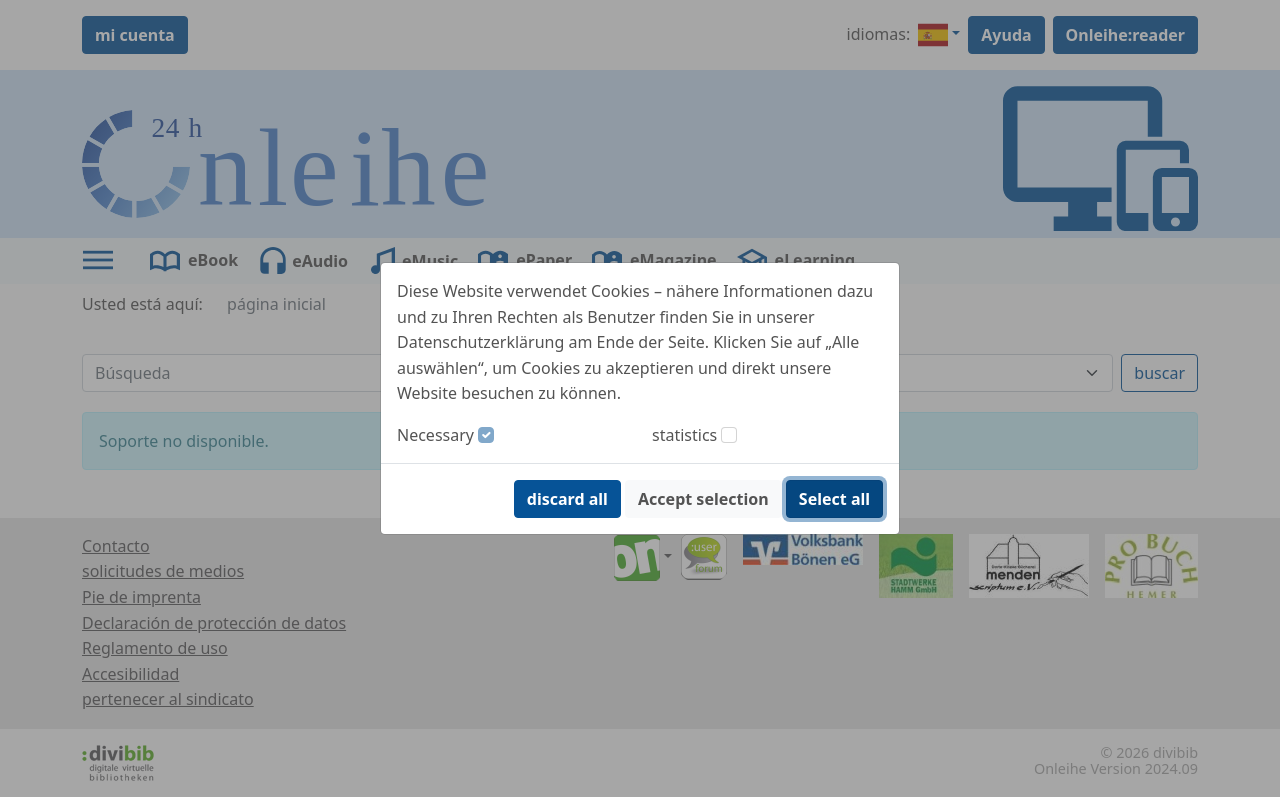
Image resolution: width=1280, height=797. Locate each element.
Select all (834, 499)
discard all (567, 499)
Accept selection (703, 499)
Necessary (435, 435)
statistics (684, 435)
